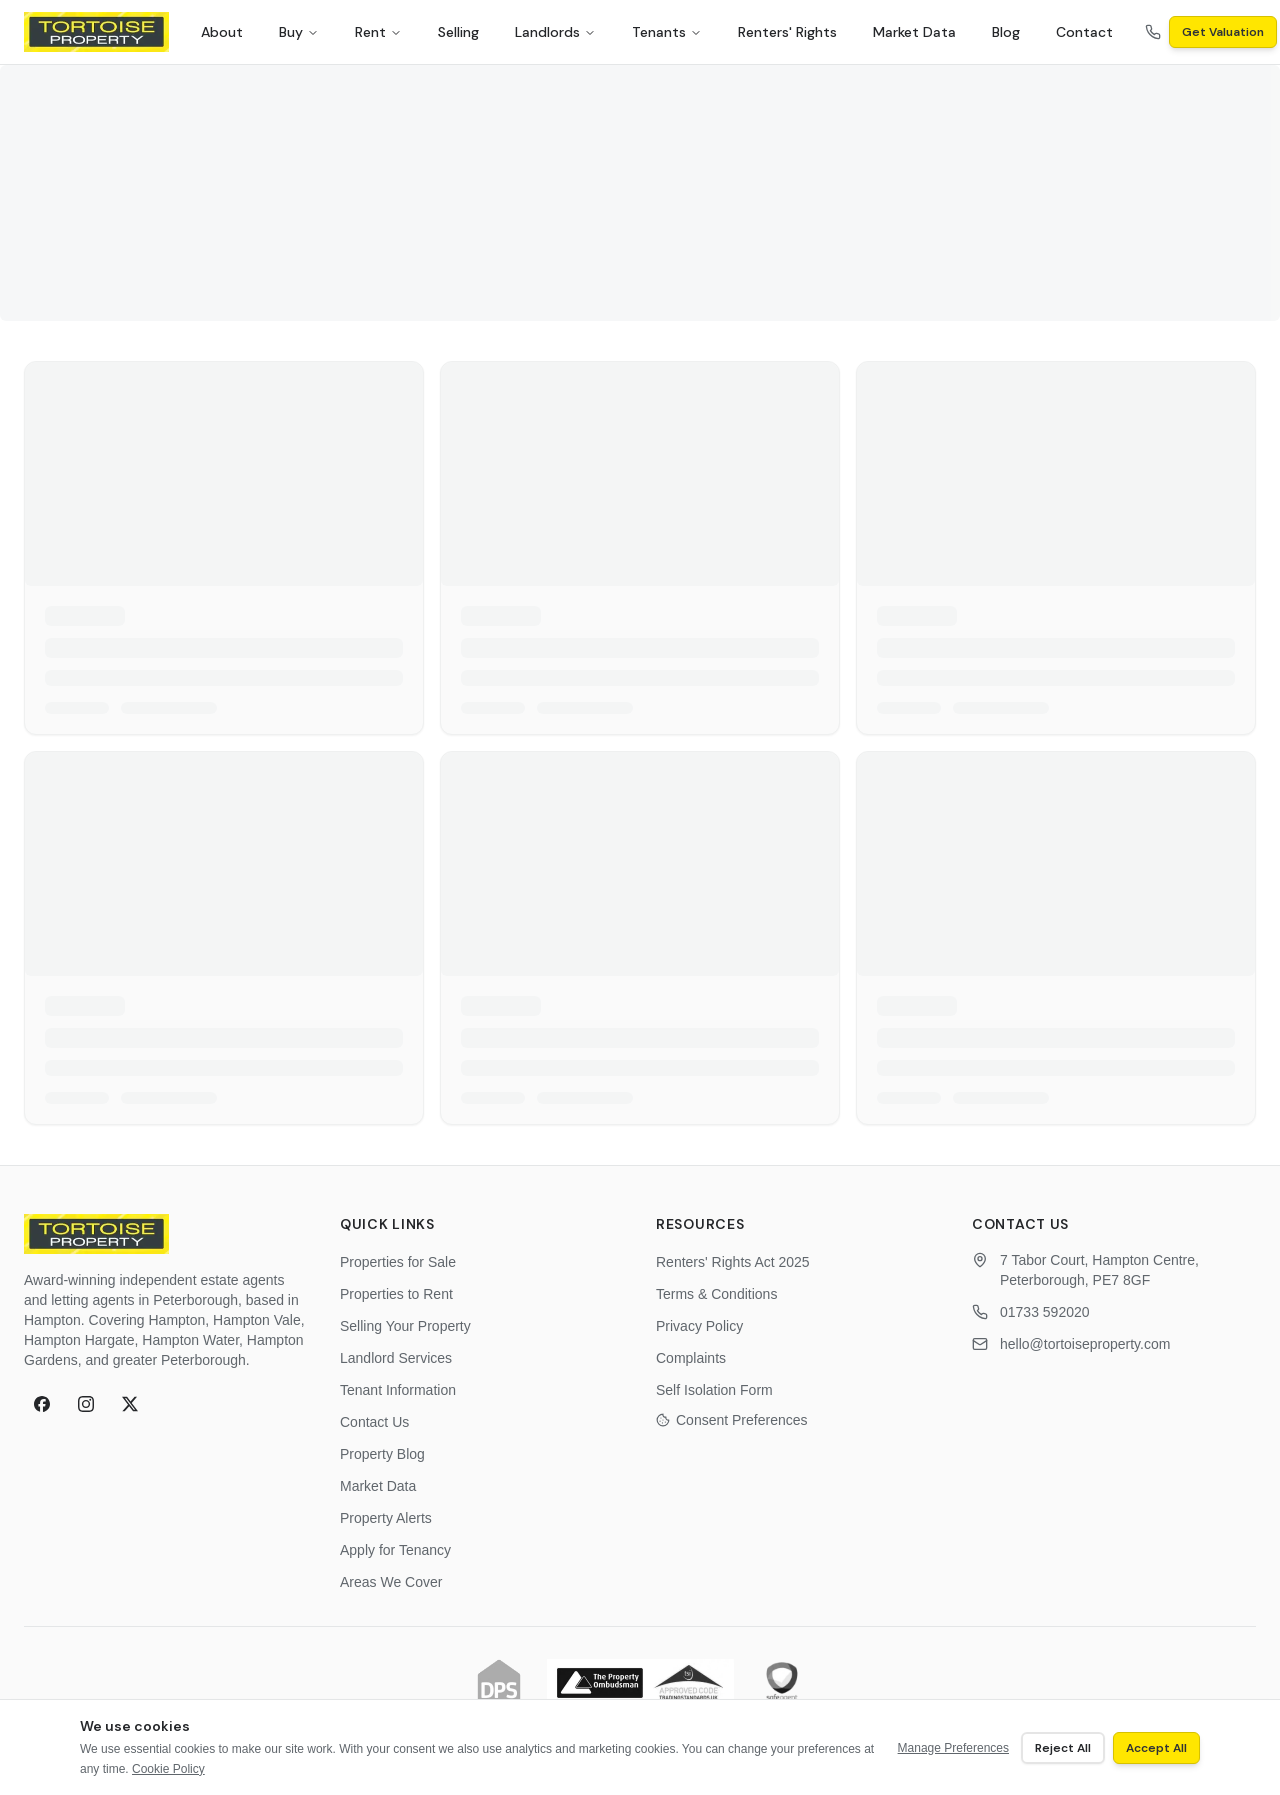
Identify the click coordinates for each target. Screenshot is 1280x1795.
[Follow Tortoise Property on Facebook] (42, 1404)
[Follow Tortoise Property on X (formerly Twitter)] (130, 1404)
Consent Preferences (732, 1420)
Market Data (914, 32)
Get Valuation (1223, 32)
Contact (1084, 32)
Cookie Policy (168, 1769)
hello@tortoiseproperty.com (1085, 1344)
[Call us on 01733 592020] (1153, 32)
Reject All (1063, 1748)
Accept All (1156, 1748)
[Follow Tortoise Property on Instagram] (86, 1404)
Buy (299, 32)
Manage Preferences (953, 1748)
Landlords (555, 32)
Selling (458, 32)
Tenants (667, 32)
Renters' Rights (787, 32)
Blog (1006, 32)
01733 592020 (1045, 1312)
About (222, 32)
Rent (378, 32)
